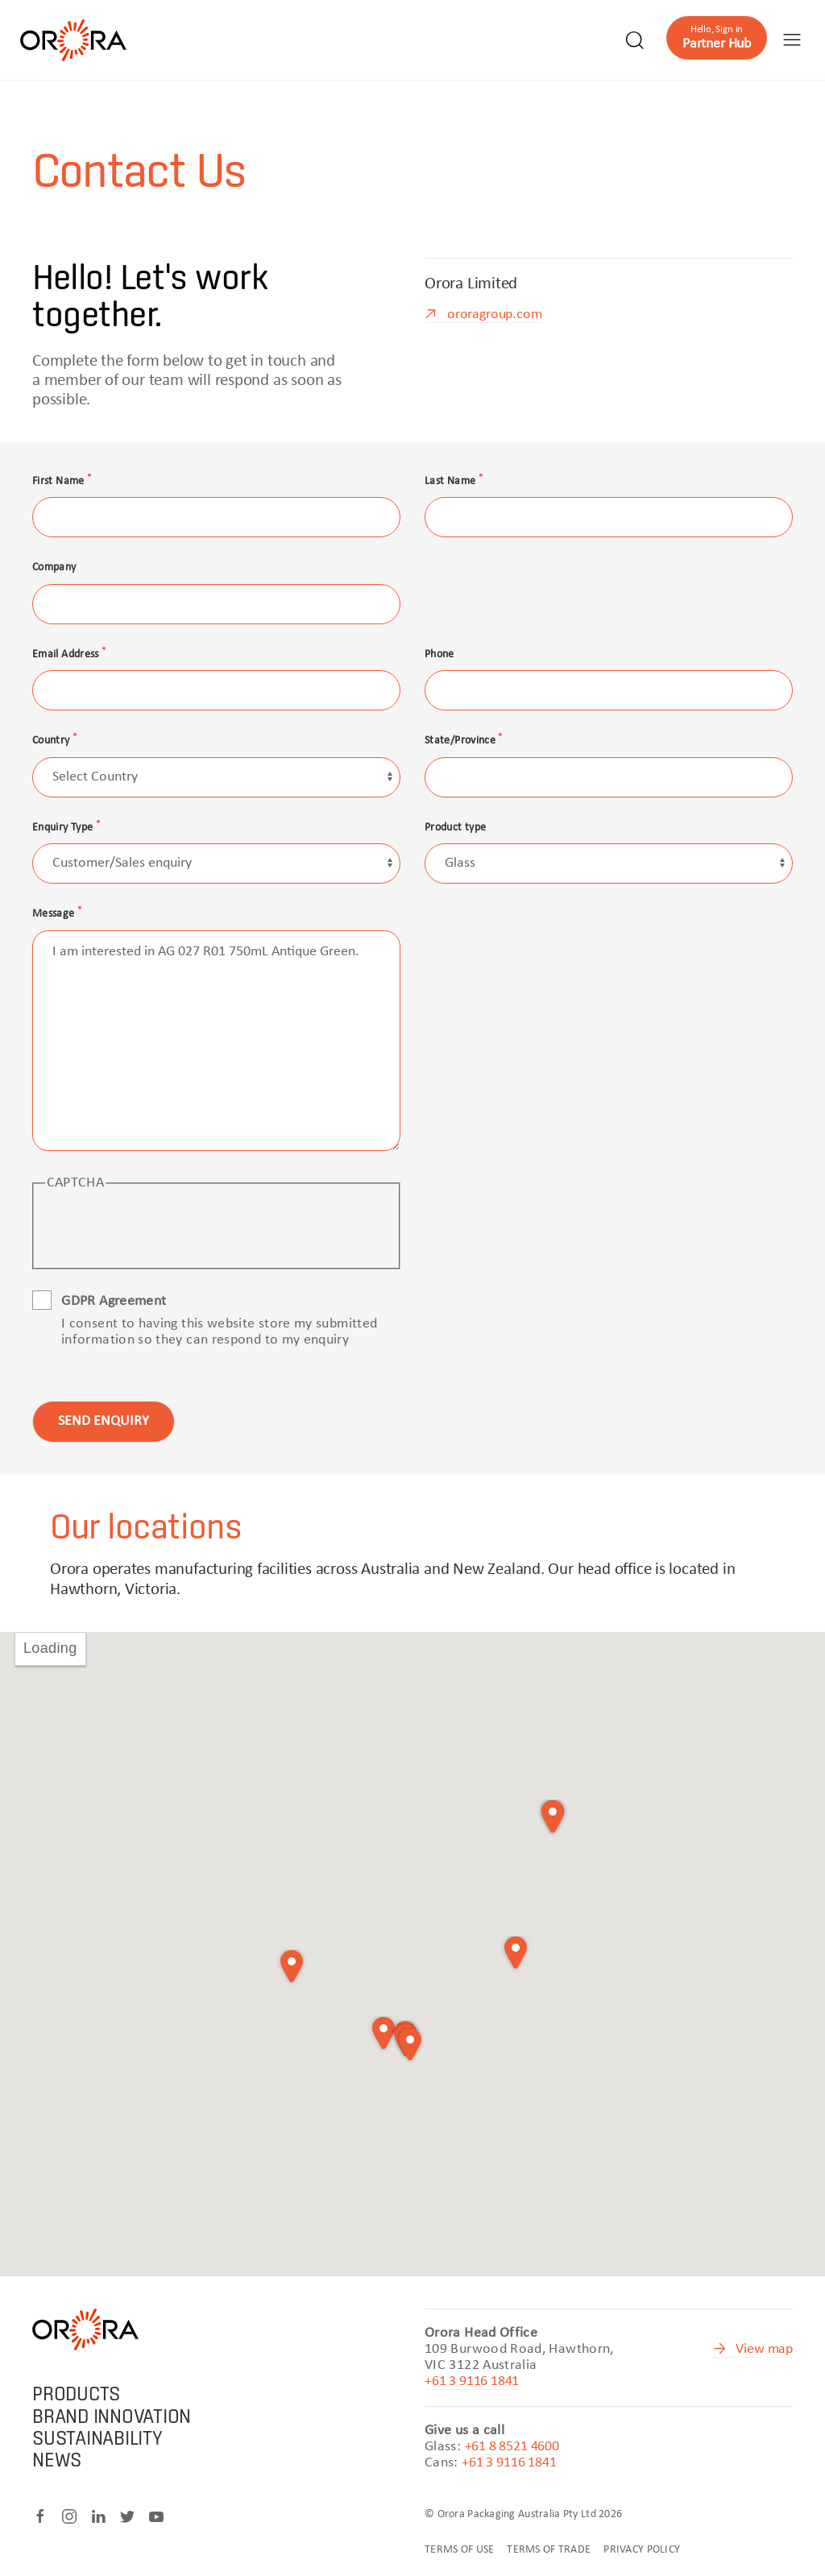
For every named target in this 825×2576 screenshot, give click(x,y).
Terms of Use (459, 2550)
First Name (61, 481)
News (56, 2459)
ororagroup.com (494, 314)
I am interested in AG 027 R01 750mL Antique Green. (216, 1040)
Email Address (69, 654)
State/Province (464, 741)
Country (54, 741)
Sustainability (97, 2438)
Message (56, 914)
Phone (439, 654)
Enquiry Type (66, 828)
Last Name (454, 481)
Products (76, 2393)
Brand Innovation (111, 2416)
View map (764, 2349)
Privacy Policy (641, 2550)
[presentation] (167, 1227)
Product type (455, 828)
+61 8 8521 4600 (512, 2446)
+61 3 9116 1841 (472, 2381)
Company (54, 567)
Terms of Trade (549, 2550)
